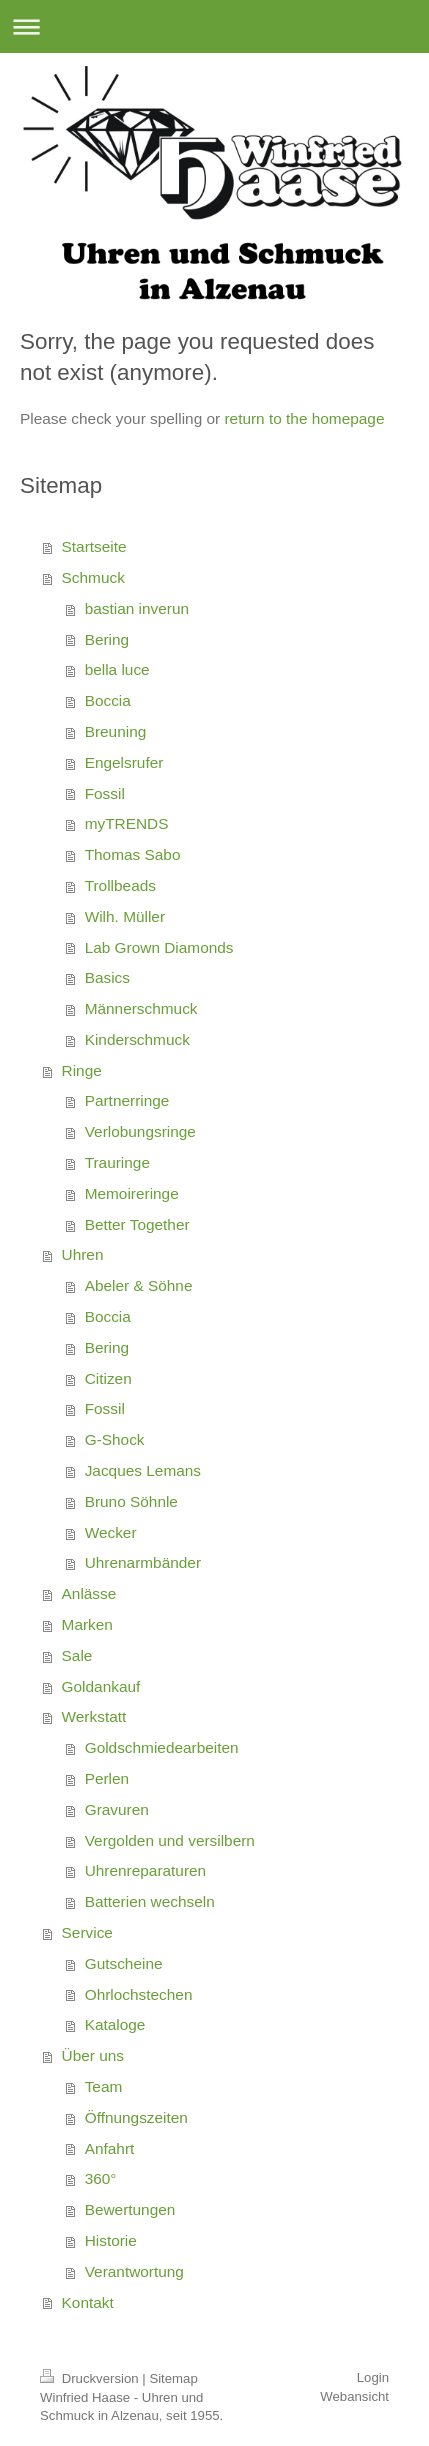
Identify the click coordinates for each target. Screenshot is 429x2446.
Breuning (116, 731)
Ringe (82, 1070)
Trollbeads (120, 885)
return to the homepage (304, 418)
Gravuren (117, 1809)
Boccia (108, 700)
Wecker (111, 1532)
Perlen (107, 1778)
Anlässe (89, 1593)
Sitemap (173, 2378)
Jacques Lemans (143, 1470)
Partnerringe (127, 1100)
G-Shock (115, 1439)
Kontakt (88, 2302)
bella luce (117, 669)
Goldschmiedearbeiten (162, 1747)
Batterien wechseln (150, 1901)
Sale (77, 1655)
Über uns (93, 2055)
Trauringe (117, 1162)
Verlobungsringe (140, 1131)
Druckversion (91, 2378)
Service (87, 1932)
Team (104, 2086)
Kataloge (115, 2024)
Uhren (83, 1254)
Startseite (94, 546)
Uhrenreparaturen (146, 1870)
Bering (107, 639)
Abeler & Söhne (139, 1285)
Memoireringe (132, 1193)
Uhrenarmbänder (143, 1562)
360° (101, 2178)
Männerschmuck (141, 1008)
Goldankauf (101, 1686)
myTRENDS (127, 823)
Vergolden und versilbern (170, 1840)
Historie (111, 2240)
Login (373, 2377)
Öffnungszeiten (136, 2117)
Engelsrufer (124, 762)
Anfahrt (110, 2148)
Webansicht (354, 2396)
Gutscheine (124, 1963)
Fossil (105, 793)
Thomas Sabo (133, 854)
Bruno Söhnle (131, 1501)
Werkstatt (94, 1716)
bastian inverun (137, 608)
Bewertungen (130, 2209)
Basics (107, 977)
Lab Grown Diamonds (159, 947)
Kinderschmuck (137, 1039)
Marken (87, 1624)
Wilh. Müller (125, 916)
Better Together (137, 1224)
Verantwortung (134, 2271)
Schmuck (93, 577)
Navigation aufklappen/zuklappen (214, 26)
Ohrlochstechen (139, 1994)
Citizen (108, 1378)
